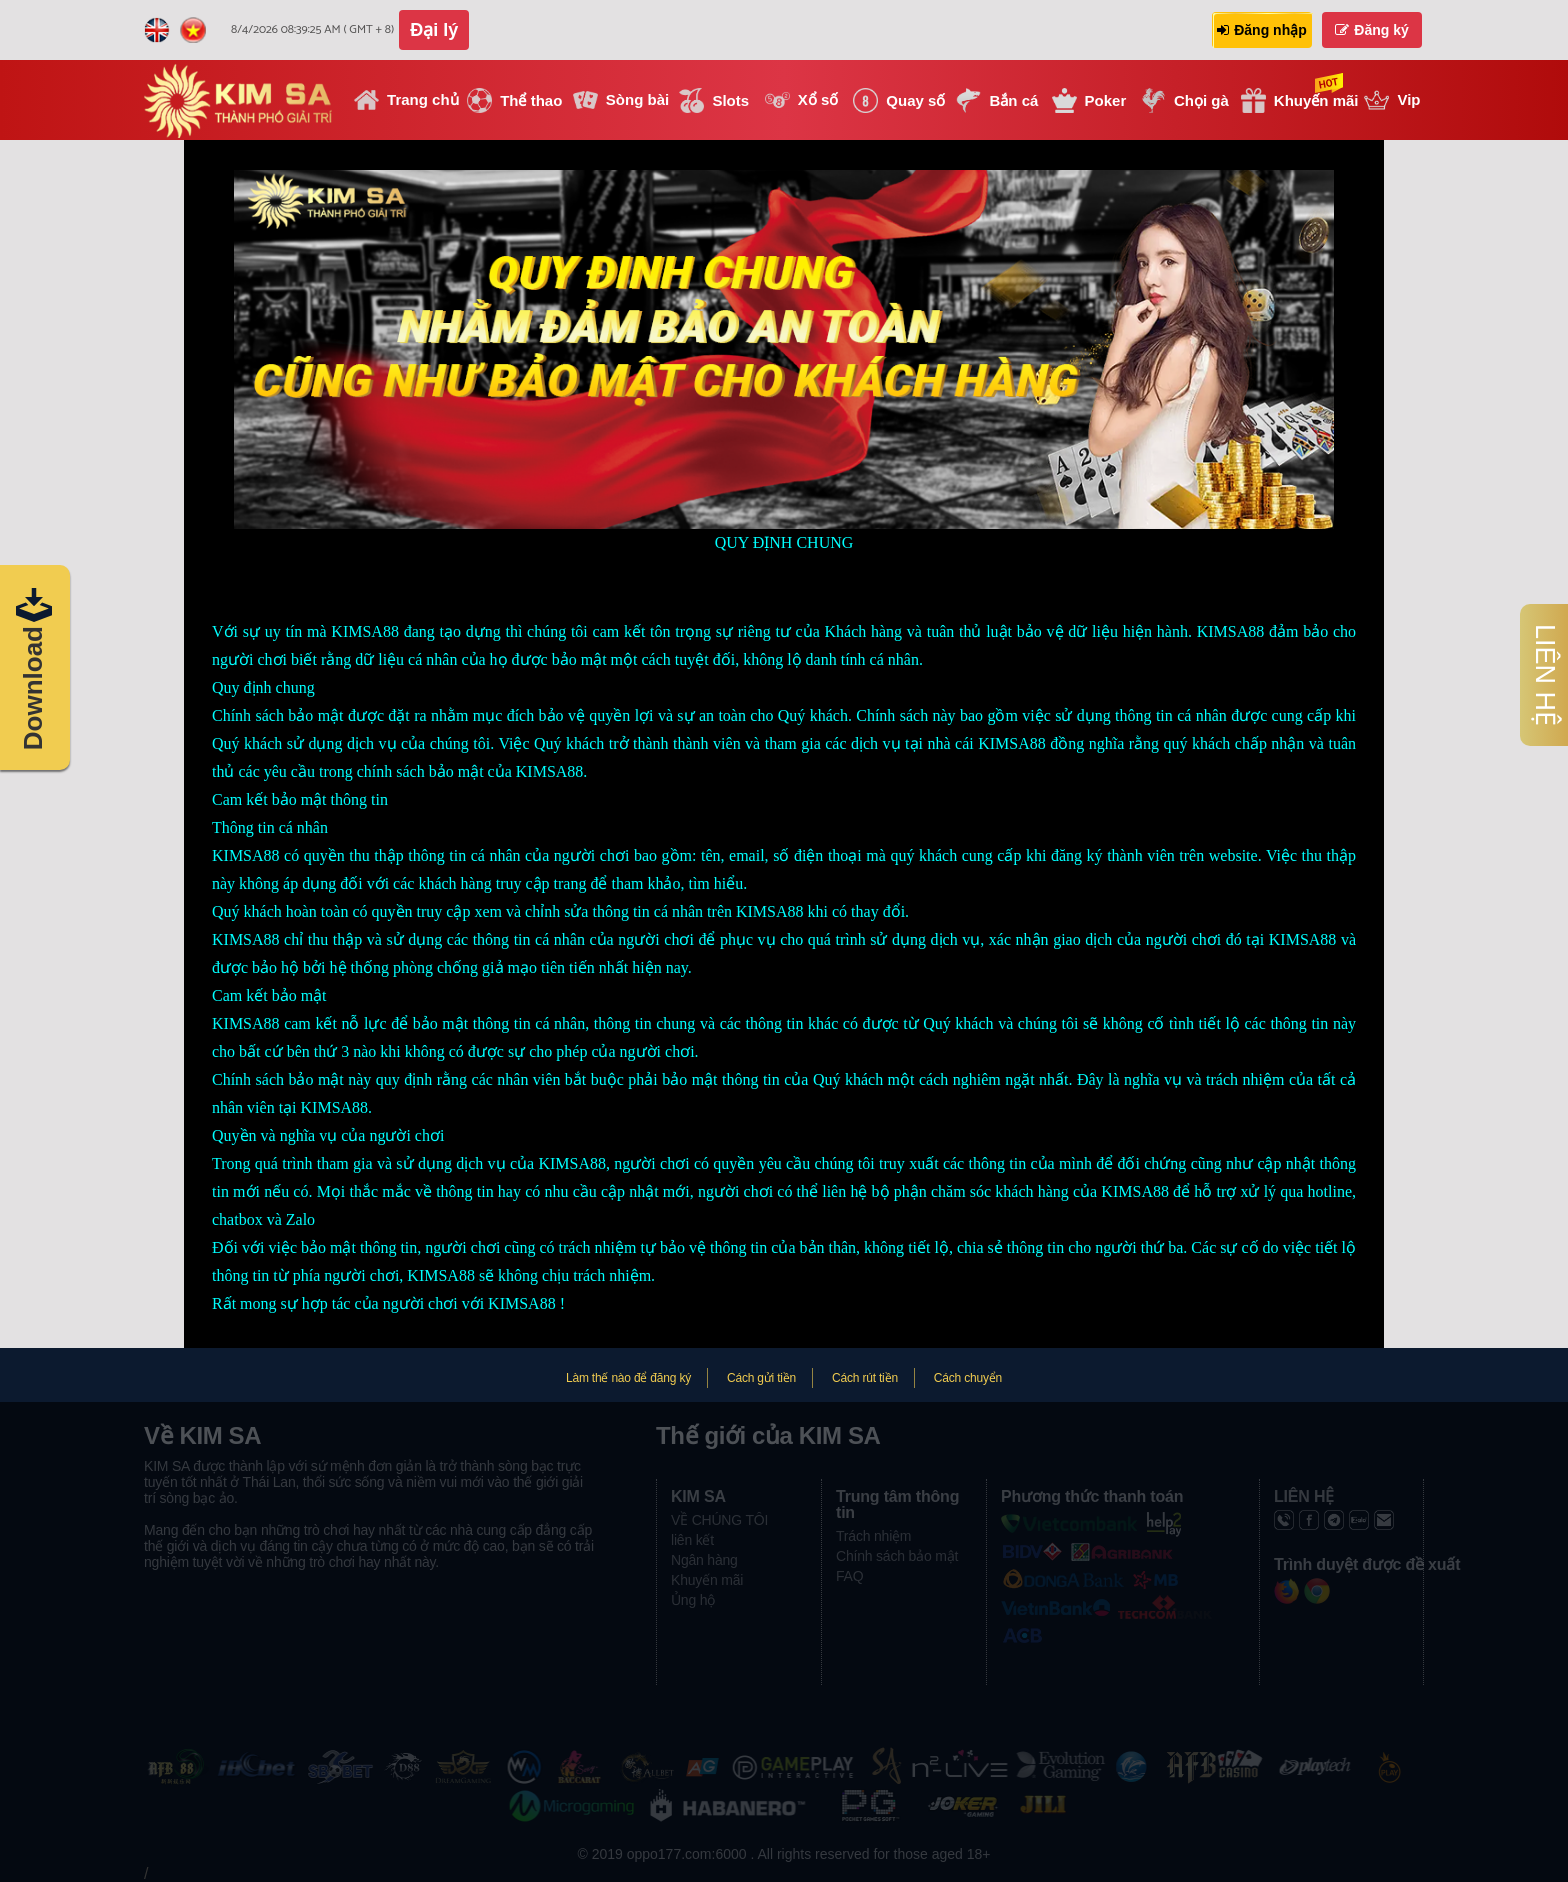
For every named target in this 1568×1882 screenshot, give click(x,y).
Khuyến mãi (707, 1580)
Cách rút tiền (865, 1378)
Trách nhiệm (873, 1536)
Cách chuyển (968, 1378)
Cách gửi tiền (761, 1378)
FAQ (849, 1576)
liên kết (692, 1540)
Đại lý (434, 30)
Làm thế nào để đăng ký (628, 1378)
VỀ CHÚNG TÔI (719, 1520)
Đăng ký (1371, 30)
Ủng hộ (693, 1600)
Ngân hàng (704, 1560)
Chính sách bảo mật (897, 1556)
